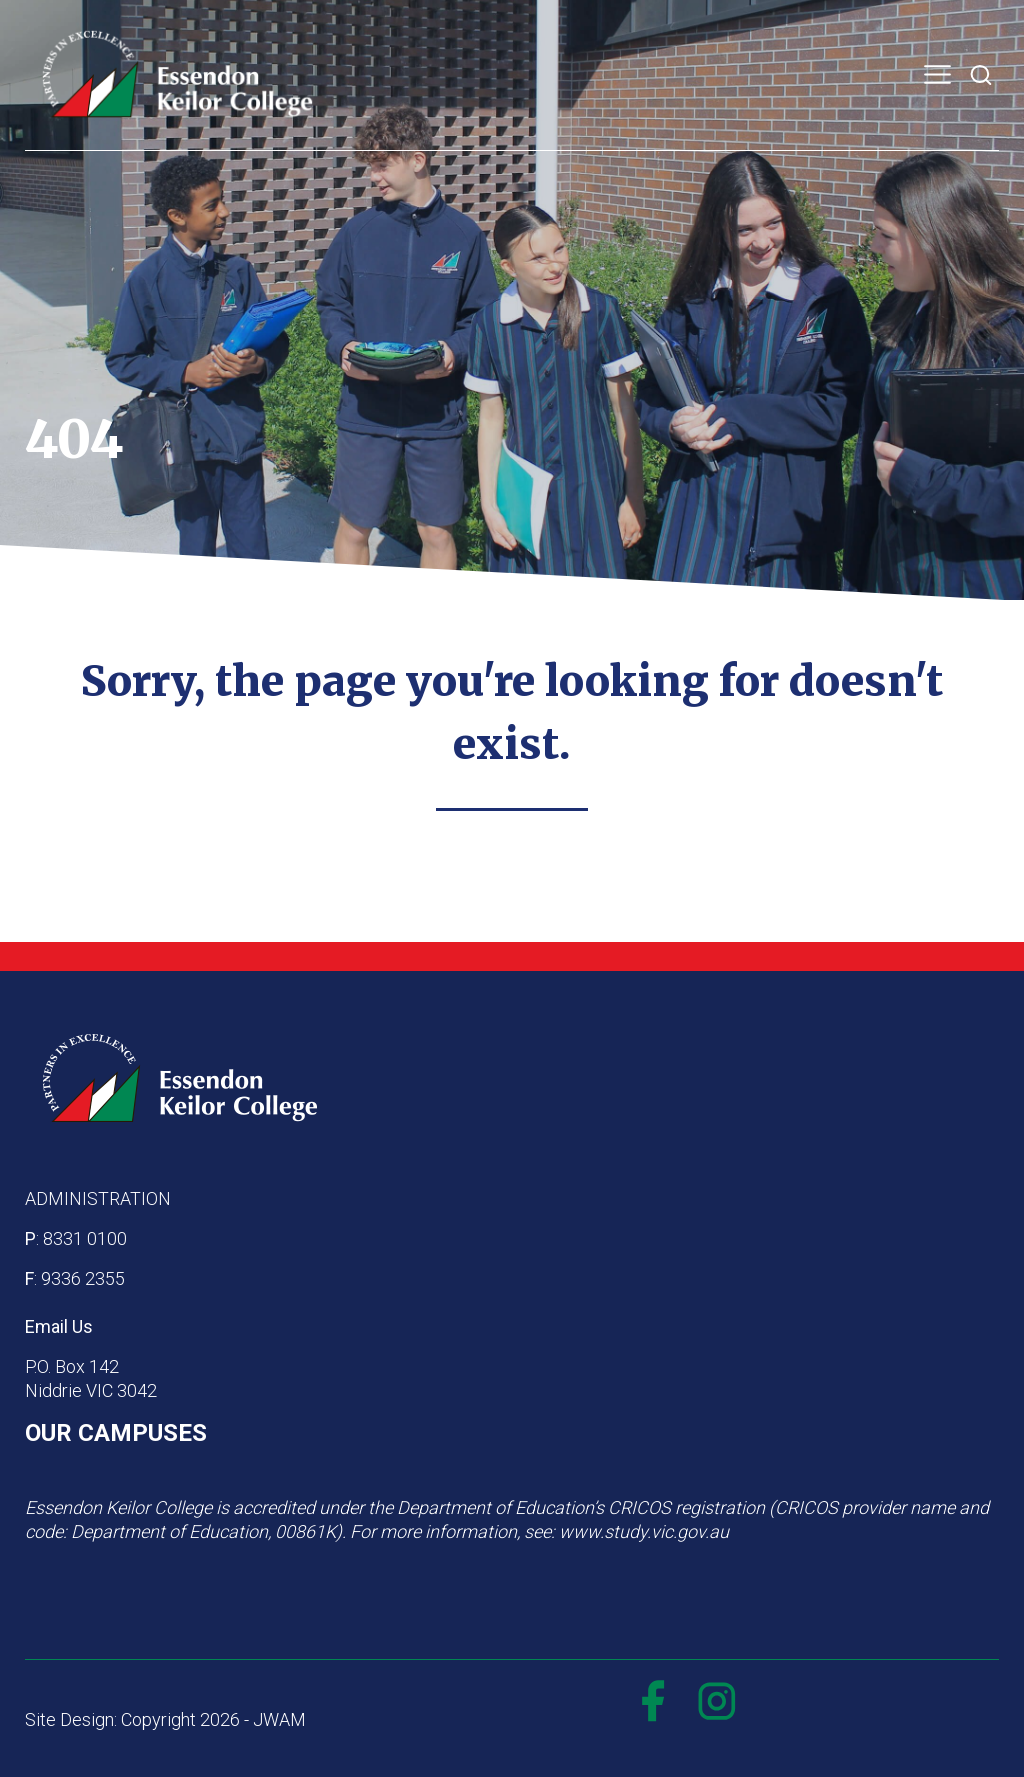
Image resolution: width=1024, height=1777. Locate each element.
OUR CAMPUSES (116, 1433)
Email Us (59, 1326)
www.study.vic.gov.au (644, 1531)
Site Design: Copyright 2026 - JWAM (165, 1719)
